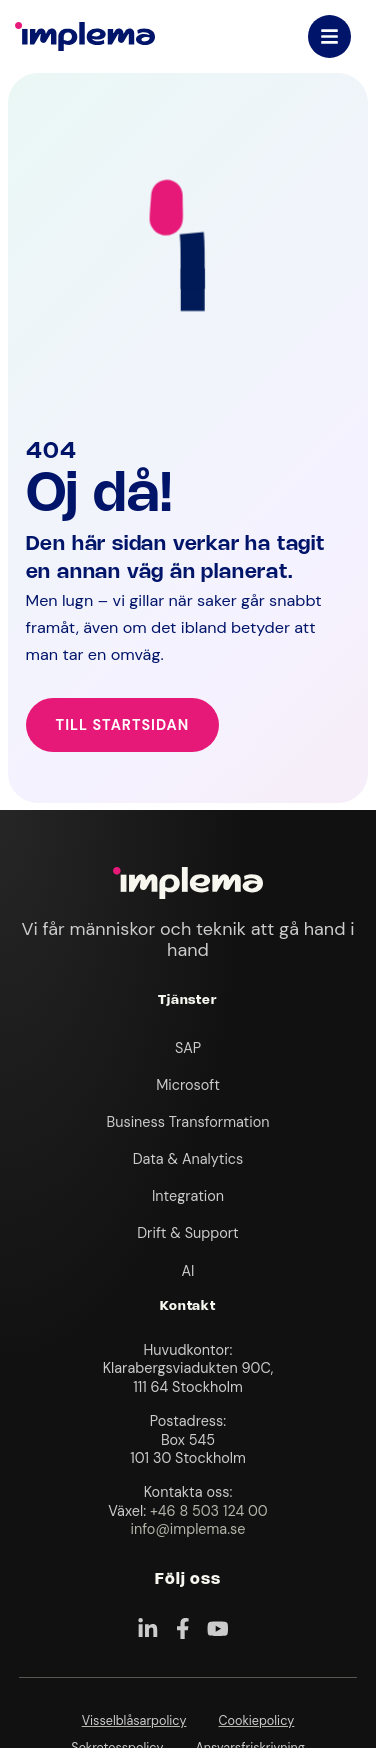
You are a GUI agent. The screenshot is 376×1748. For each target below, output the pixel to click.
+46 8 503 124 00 (209, 1511)
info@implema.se (188, 1529)
